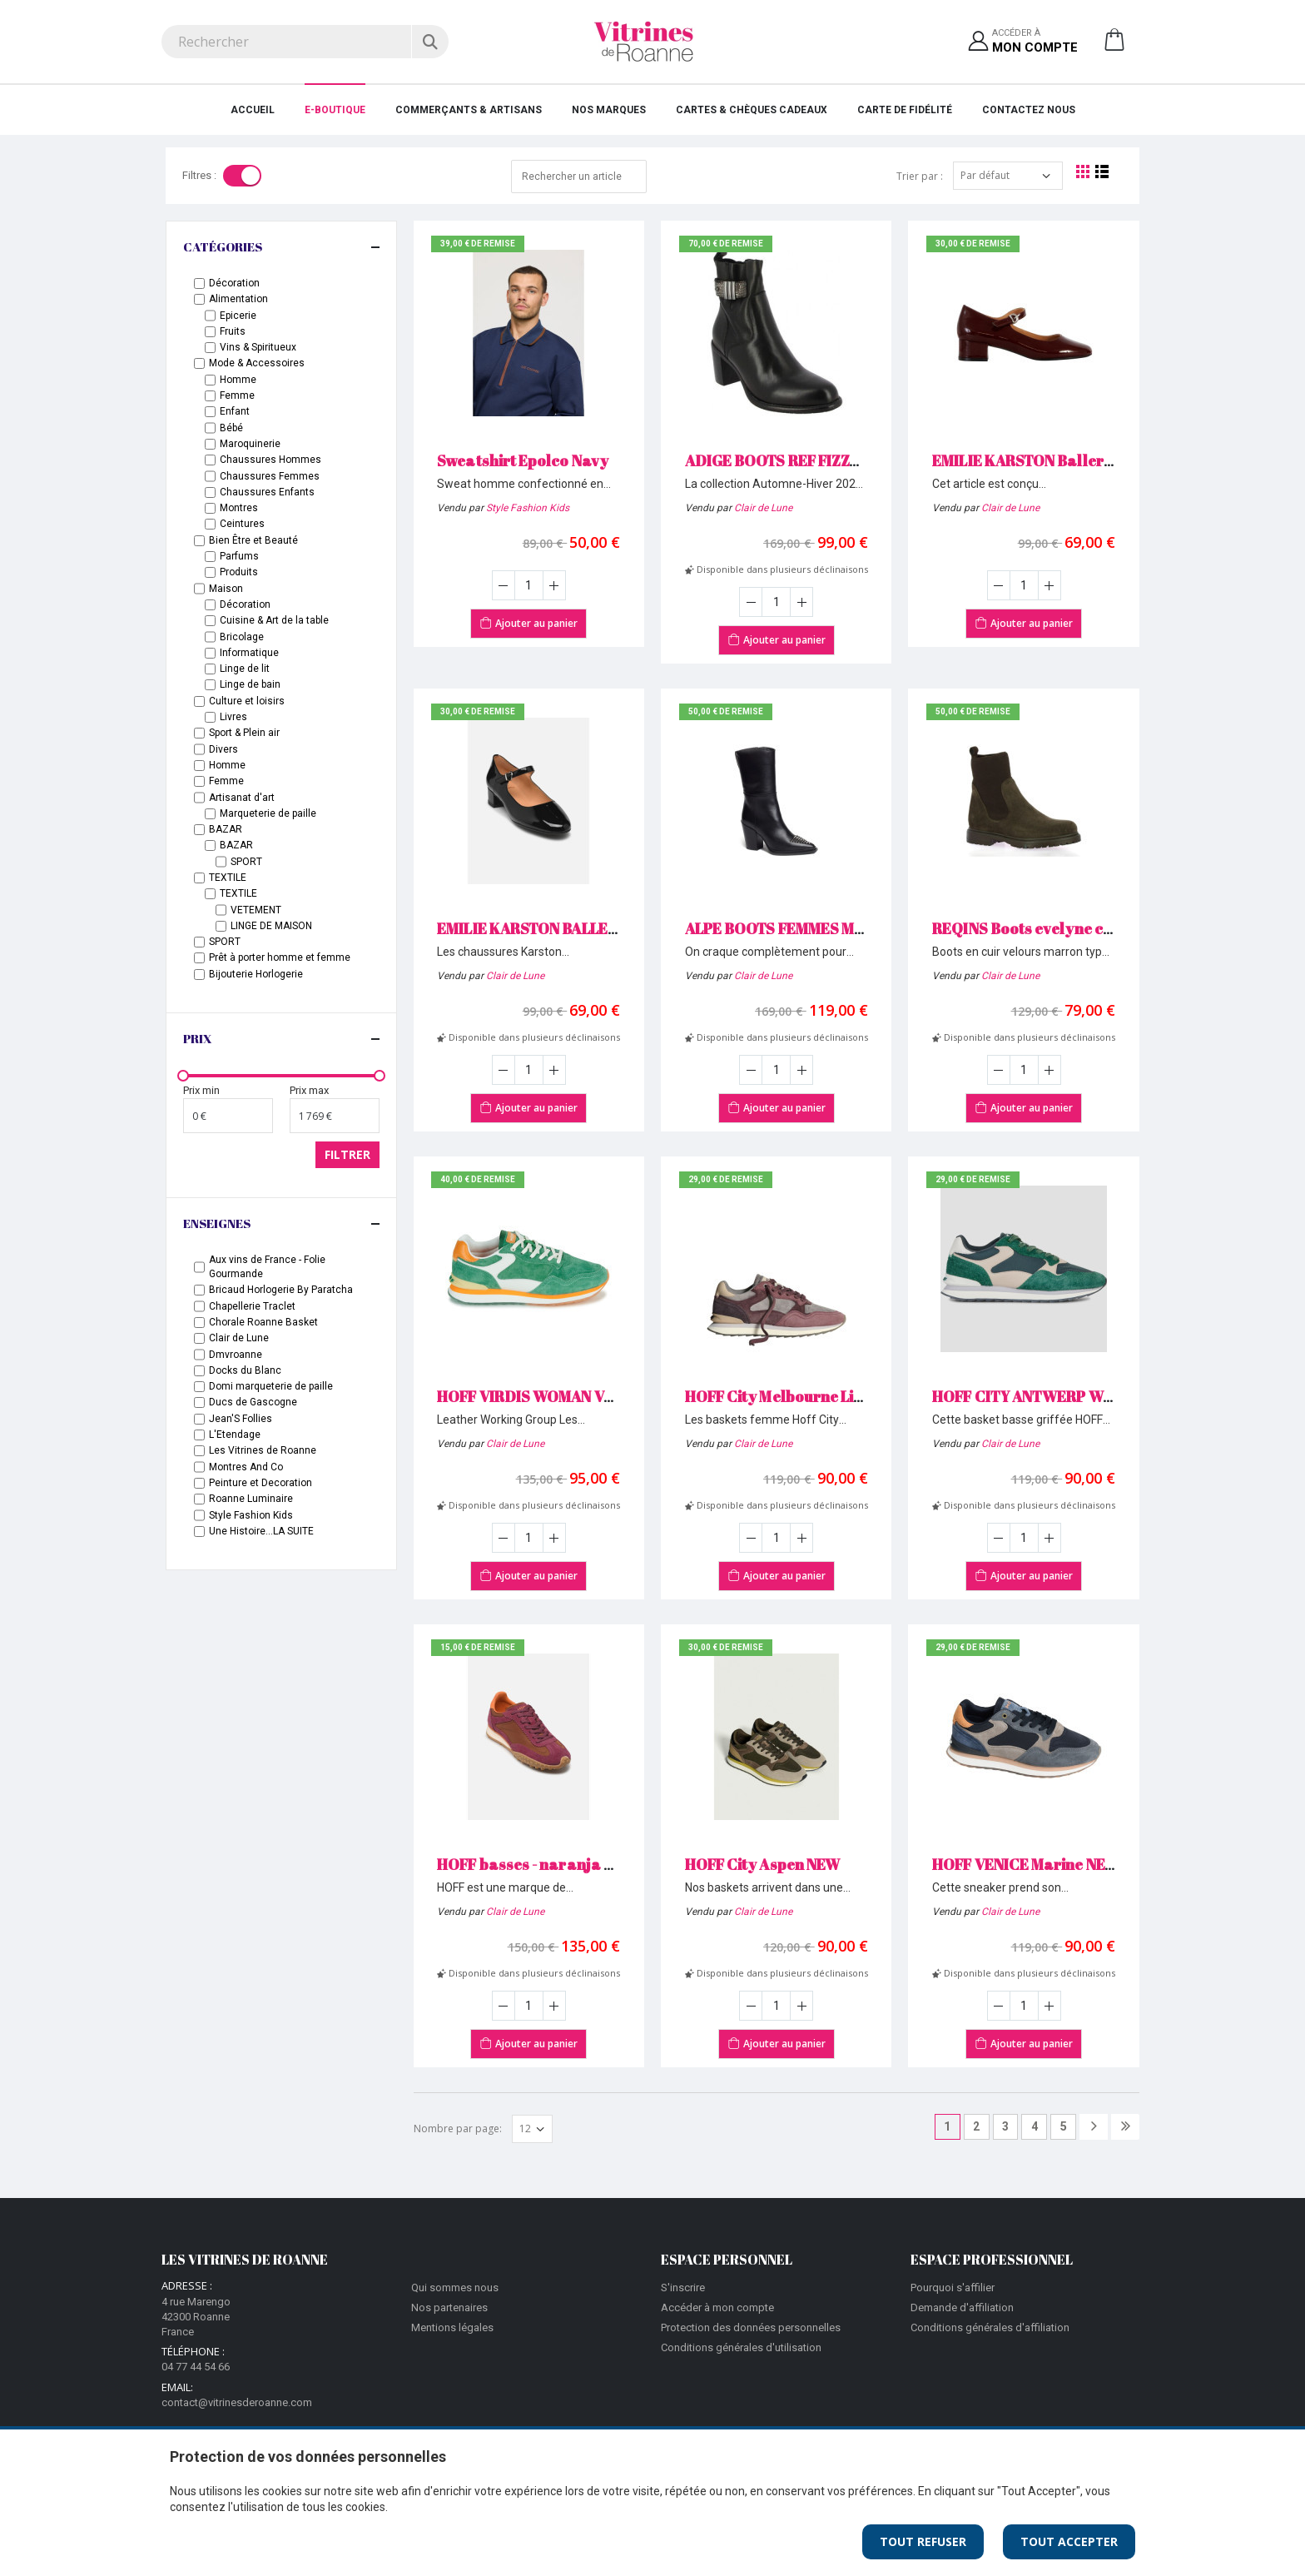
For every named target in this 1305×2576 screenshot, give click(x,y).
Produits (239, 572)
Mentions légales (452, 2327)
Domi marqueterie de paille (271, 1386)
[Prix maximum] (335, 1115)
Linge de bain (250, 684)
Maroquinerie (250, 444)
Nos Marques (609, 110)
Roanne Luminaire (251, 1498)
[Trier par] (1008, 176)
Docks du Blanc (245, 1370)
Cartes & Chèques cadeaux (751, 110)
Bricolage (242, 637)
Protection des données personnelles (751, 2327)
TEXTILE (227, 877)
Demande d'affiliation (962, 2307)
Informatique (249, 653)
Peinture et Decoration (260, 1483)
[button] (1114, 45)
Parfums (239, 556)
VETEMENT (256, 910)
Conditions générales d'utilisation (741, 2347)
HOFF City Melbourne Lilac (781, 1396)
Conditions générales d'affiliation (990, 2327)
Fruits (233, 331)
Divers (223, 749)
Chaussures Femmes (270, 476)
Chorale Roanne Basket (263, 1322)
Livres (233, 717)
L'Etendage (235, 1434)
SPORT (246, 862)
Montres (239, 508)
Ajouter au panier (528, 622)
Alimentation (238, 299)
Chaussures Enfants (267, 492)
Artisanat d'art (242, 797)
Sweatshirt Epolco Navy (522, 460)
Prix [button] (197, 1038)
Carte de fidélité (904, 110)
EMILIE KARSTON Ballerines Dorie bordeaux (1091, 460)
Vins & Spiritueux (258, 347)
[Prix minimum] (228, 1115)
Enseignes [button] (217, 1223)
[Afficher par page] (532, 2129)
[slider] (183, 1076)
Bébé (231, 428)
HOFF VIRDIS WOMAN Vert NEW (549, 1396)
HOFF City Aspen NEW (762, 1864)
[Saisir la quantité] (528, 585)
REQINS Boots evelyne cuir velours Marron (1086, 928)
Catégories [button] (222, 246)
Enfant (235, 411)
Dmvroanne (235, 1354)
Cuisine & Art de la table (274, 620)
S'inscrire (683, 2287)
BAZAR (225, 829)
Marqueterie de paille (268, 813)
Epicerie (238, 315)
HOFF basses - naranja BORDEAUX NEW (579, 1864)
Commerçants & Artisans (468, 110)
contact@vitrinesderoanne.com (236, 2402)
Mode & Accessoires (257, 363)
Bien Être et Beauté (253, 540)
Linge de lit (245, 668)
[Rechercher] (430, 41)
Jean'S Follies (240, 1419)
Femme (237, 395)
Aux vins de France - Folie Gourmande (267, 1267)
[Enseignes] (199, 1267)
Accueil (253, 110)
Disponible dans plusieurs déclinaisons (776, 569)
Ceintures (242, 524)
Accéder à (1035, 42)
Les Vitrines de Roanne (262, 1450)
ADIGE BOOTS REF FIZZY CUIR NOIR (810, 460)
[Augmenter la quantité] (554, 585)
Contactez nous (1028, 110)
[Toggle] (242, 175)
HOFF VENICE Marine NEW (1025, 1864)
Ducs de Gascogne (253, 1402)
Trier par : (919, 176)
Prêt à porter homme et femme (279, 957)
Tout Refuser (923, 2541)
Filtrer (347, 1154)
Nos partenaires (449, 2307)
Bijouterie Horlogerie (256, 974)
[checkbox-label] (199, 283)
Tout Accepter (1069, 2541)
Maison (226, 588)
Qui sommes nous (455, 2287)
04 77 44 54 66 (195, 2366)
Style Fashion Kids (527, 508)
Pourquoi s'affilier (953, 2287)
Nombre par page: (458, 2128)
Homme (238, 379)
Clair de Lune (763, 508)
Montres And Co (246, 1467)
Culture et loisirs (247, 701)
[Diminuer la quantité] (503, 585)
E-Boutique (335, 110)
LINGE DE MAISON (271, 926)
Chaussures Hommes (270, 459)
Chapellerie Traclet (252, 1306)
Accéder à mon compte (717, 2307)
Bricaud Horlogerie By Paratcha (281, 1289)
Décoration (234, 283)
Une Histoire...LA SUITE (261, 1531)
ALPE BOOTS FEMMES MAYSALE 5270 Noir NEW (850, 928)
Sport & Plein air (244, 732)
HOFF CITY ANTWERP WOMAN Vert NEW (1074, 1396)
